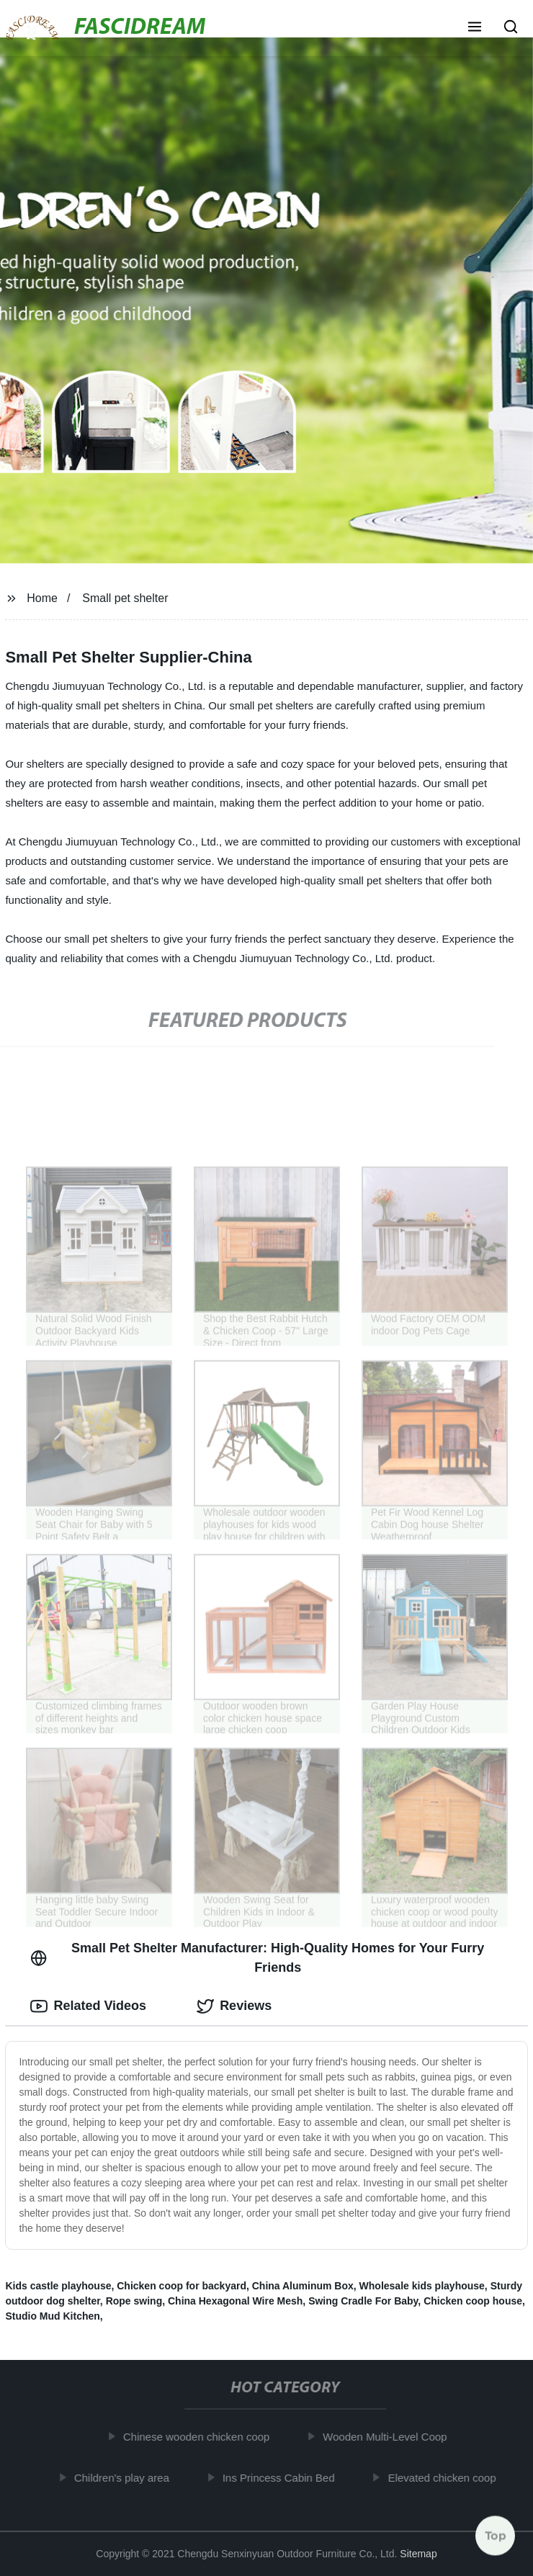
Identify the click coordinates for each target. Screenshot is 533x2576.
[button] (474, 28)
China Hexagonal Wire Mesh (235, 2301)
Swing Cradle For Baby (363, 2301)
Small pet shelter (125, 598)
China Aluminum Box (303, 2286)
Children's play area (128, 2478)
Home (42, 598)
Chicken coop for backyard (181, 2286)
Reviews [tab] (234, 2006)
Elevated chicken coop (449, 2478)
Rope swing (134, 2301)
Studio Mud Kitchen (52, 2316)
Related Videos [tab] (88, 2006)
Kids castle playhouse (58, 2286)
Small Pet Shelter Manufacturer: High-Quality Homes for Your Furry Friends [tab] (257, 1958)
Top (495, 2537)
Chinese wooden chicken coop (203, 2437)
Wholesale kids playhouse (422, 2286)
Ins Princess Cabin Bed (285, 2478)
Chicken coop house (473, 2301)
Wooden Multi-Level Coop (392, 2437)
